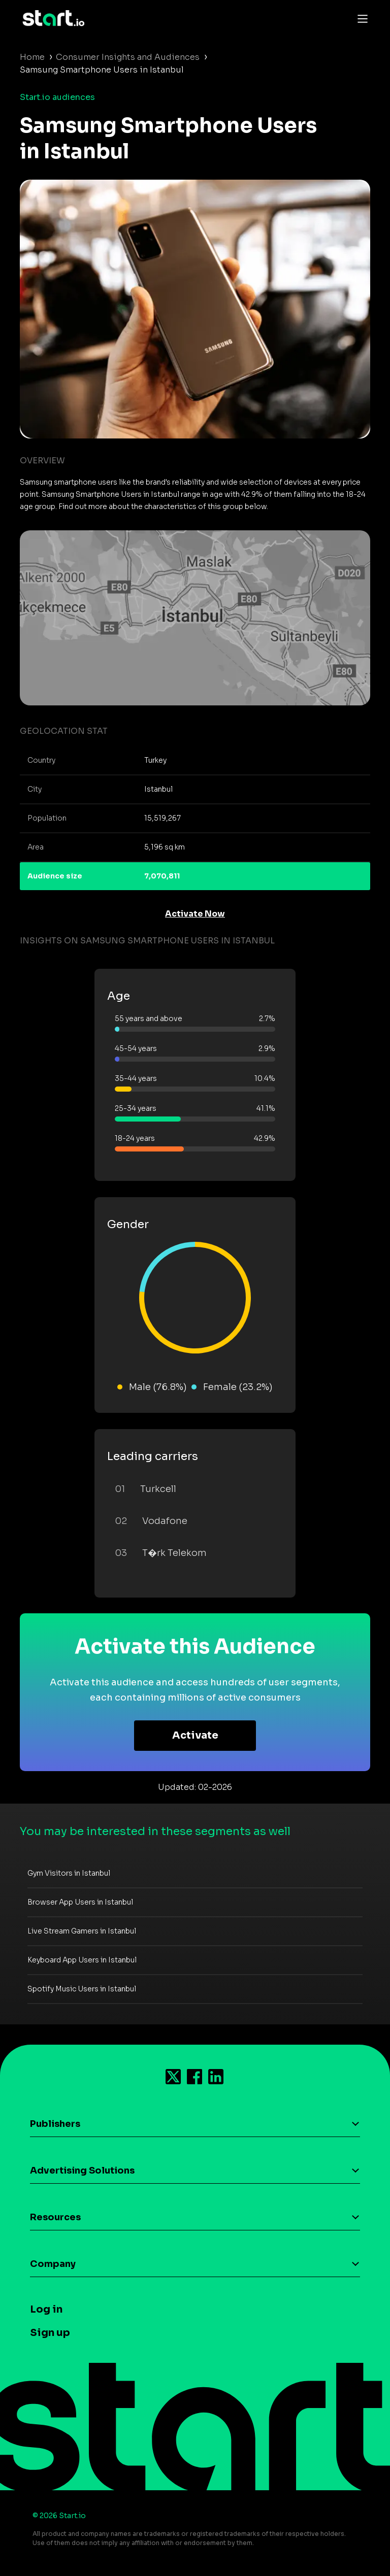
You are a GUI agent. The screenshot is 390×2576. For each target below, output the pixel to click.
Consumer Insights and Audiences (128, 57)
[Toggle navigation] (360, 18)
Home (32, 57)
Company (53, 2263)
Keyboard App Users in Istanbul (82, 1959)
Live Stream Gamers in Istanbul (81, 1931)
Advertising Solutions (82, 2170)
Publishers (55, 2123)
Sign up (50, 2332)
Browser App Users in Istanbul (80, 1902)
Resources (55, 2217)
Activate (195, 1735)
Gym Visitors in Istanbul (68, 1873)
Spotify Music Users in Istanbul (81, 1988)
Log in (46, 2309)
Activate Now (195, 913)
